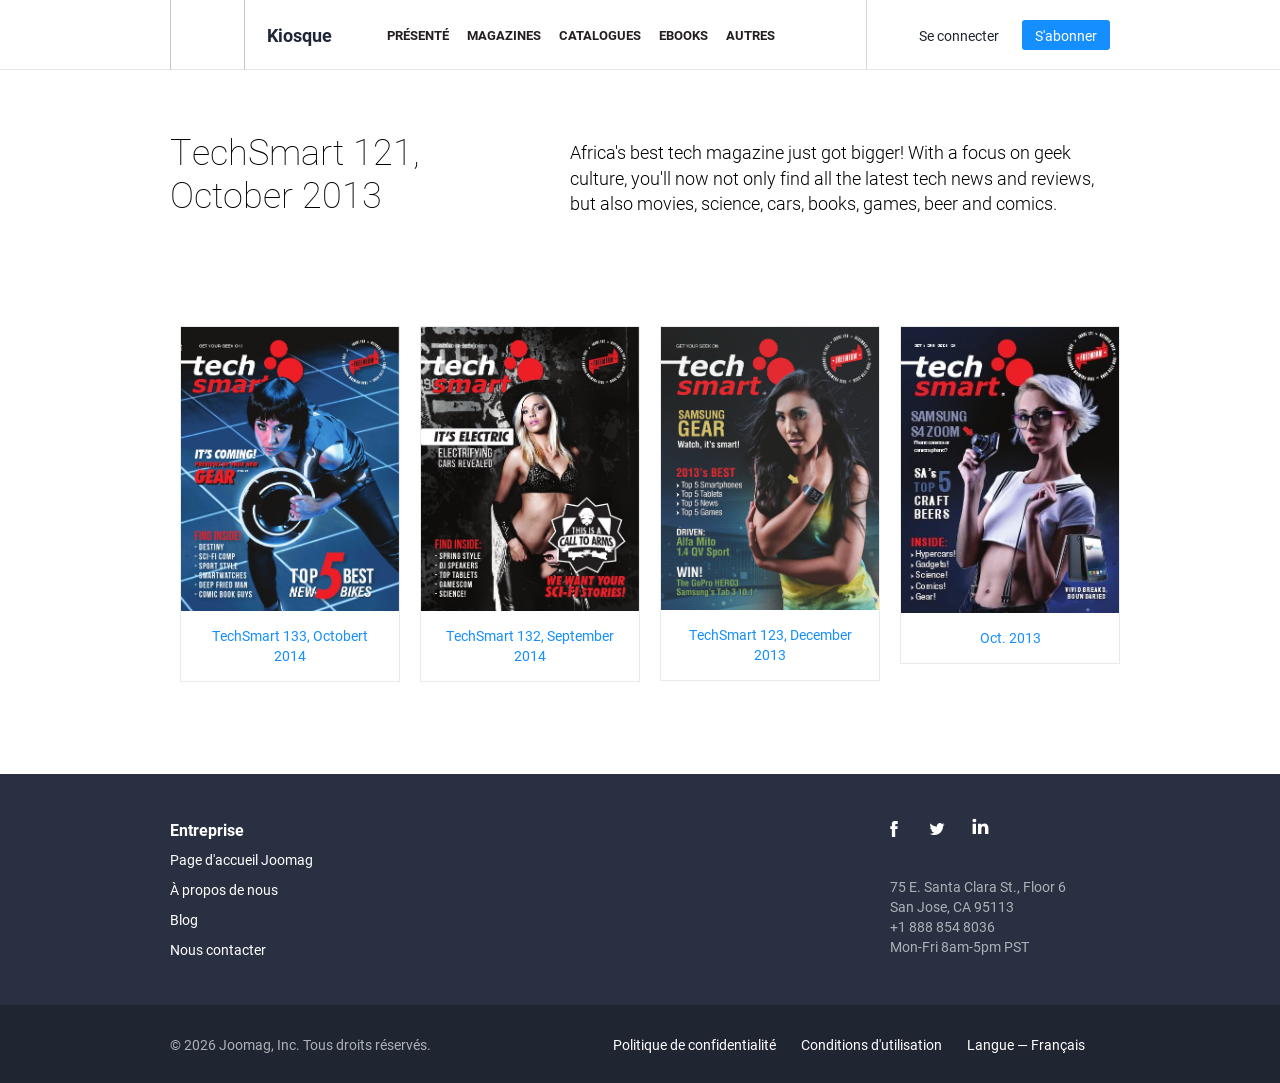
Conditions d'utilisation (871, 1044)
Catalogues (600, 35)
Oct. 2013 (1010, 637)
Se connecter (959, 35)
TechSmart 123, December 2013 (770, 644)
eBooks (683, 35)
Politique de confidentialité (694, 1044)
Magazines (504, 35)
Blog (184, 919)
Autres (750, 35)
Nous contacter (218, 949)
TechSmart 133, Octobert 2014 (290, 645)
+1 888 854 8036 (942, 926)
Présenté (418, 35)
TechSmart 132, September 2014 (530, 645)
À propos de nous (224, 889)
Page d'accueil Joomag (241, 859)
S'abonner (1066, 35)
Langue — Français (1037, 1044)
